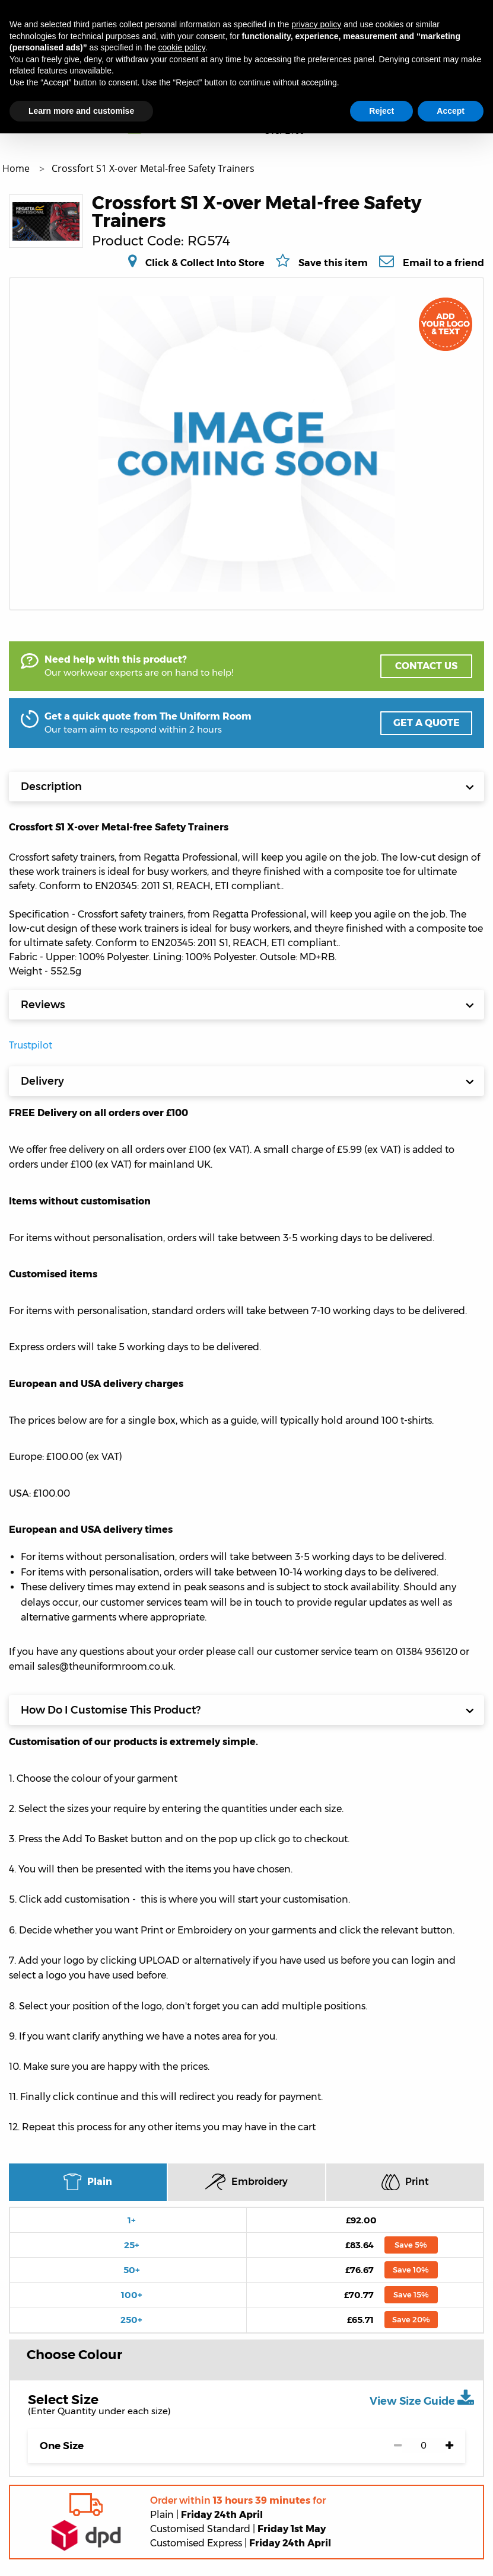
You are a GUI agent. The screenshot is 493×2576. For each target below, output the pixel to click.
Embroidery (246, 2182)
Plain (87, 2182)
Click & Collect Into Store (205, 262)
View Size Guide (422, 2398)
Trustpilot (30, 1045)
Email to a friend (443, 262)
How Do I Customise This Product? (247, 1710)
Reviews (247, 1004)
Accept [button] (451, 111)
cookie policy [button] (181, 47)
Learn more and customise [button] (81, 111)
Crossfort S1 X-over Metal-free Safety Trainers (153, 168)
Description (247, 786)
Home (17, 168)
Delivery (247, 1081)
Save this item (333, 263)
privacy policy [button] (316, 24)
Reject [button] (381, 111)
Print (405, 2182)
